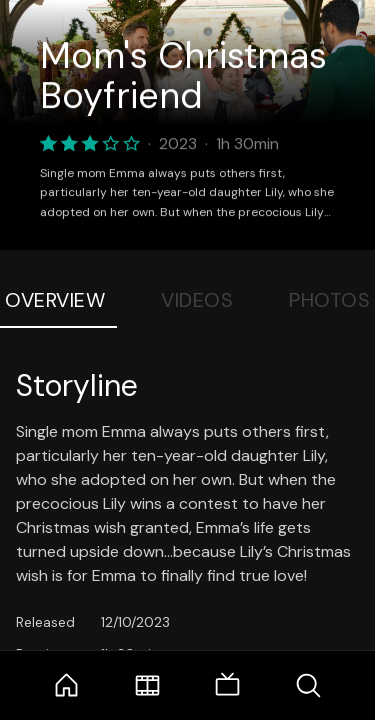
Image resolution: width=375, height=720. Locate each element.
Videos (197, 300)
